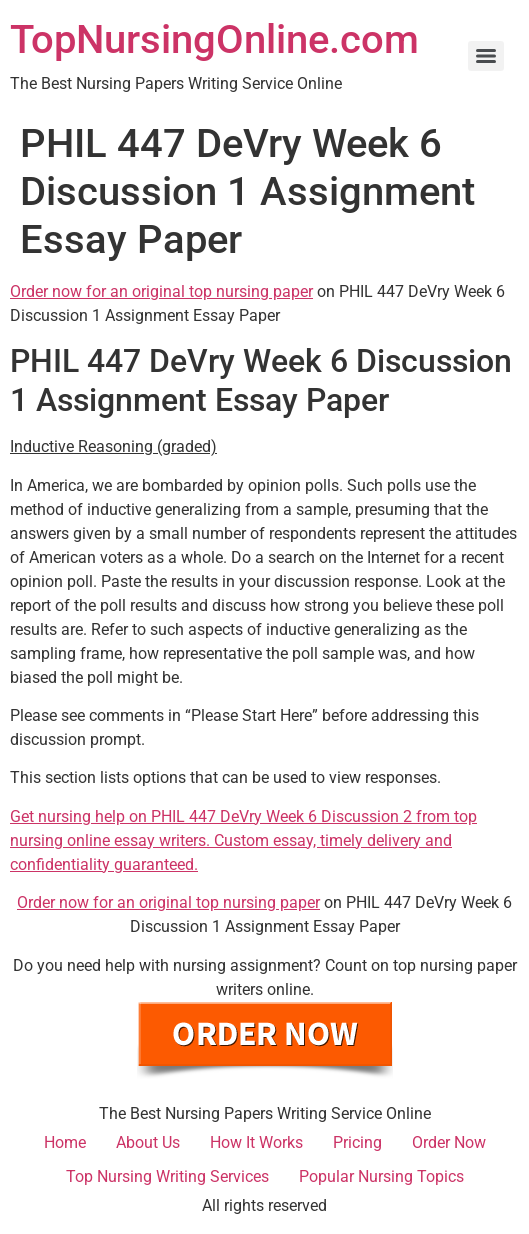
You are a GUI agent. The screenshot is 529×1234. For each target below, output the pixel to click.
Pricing (357, 1142)
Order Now (449, 1142)
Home (65, 1142)
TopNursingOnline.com (214, 39)
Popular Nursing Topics (381, 1176)
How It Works (256, 1142)
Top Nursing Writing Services (167, 1176)
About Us (148, 1142)
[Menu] (486, 56)
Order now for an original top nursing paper (161, 291)
